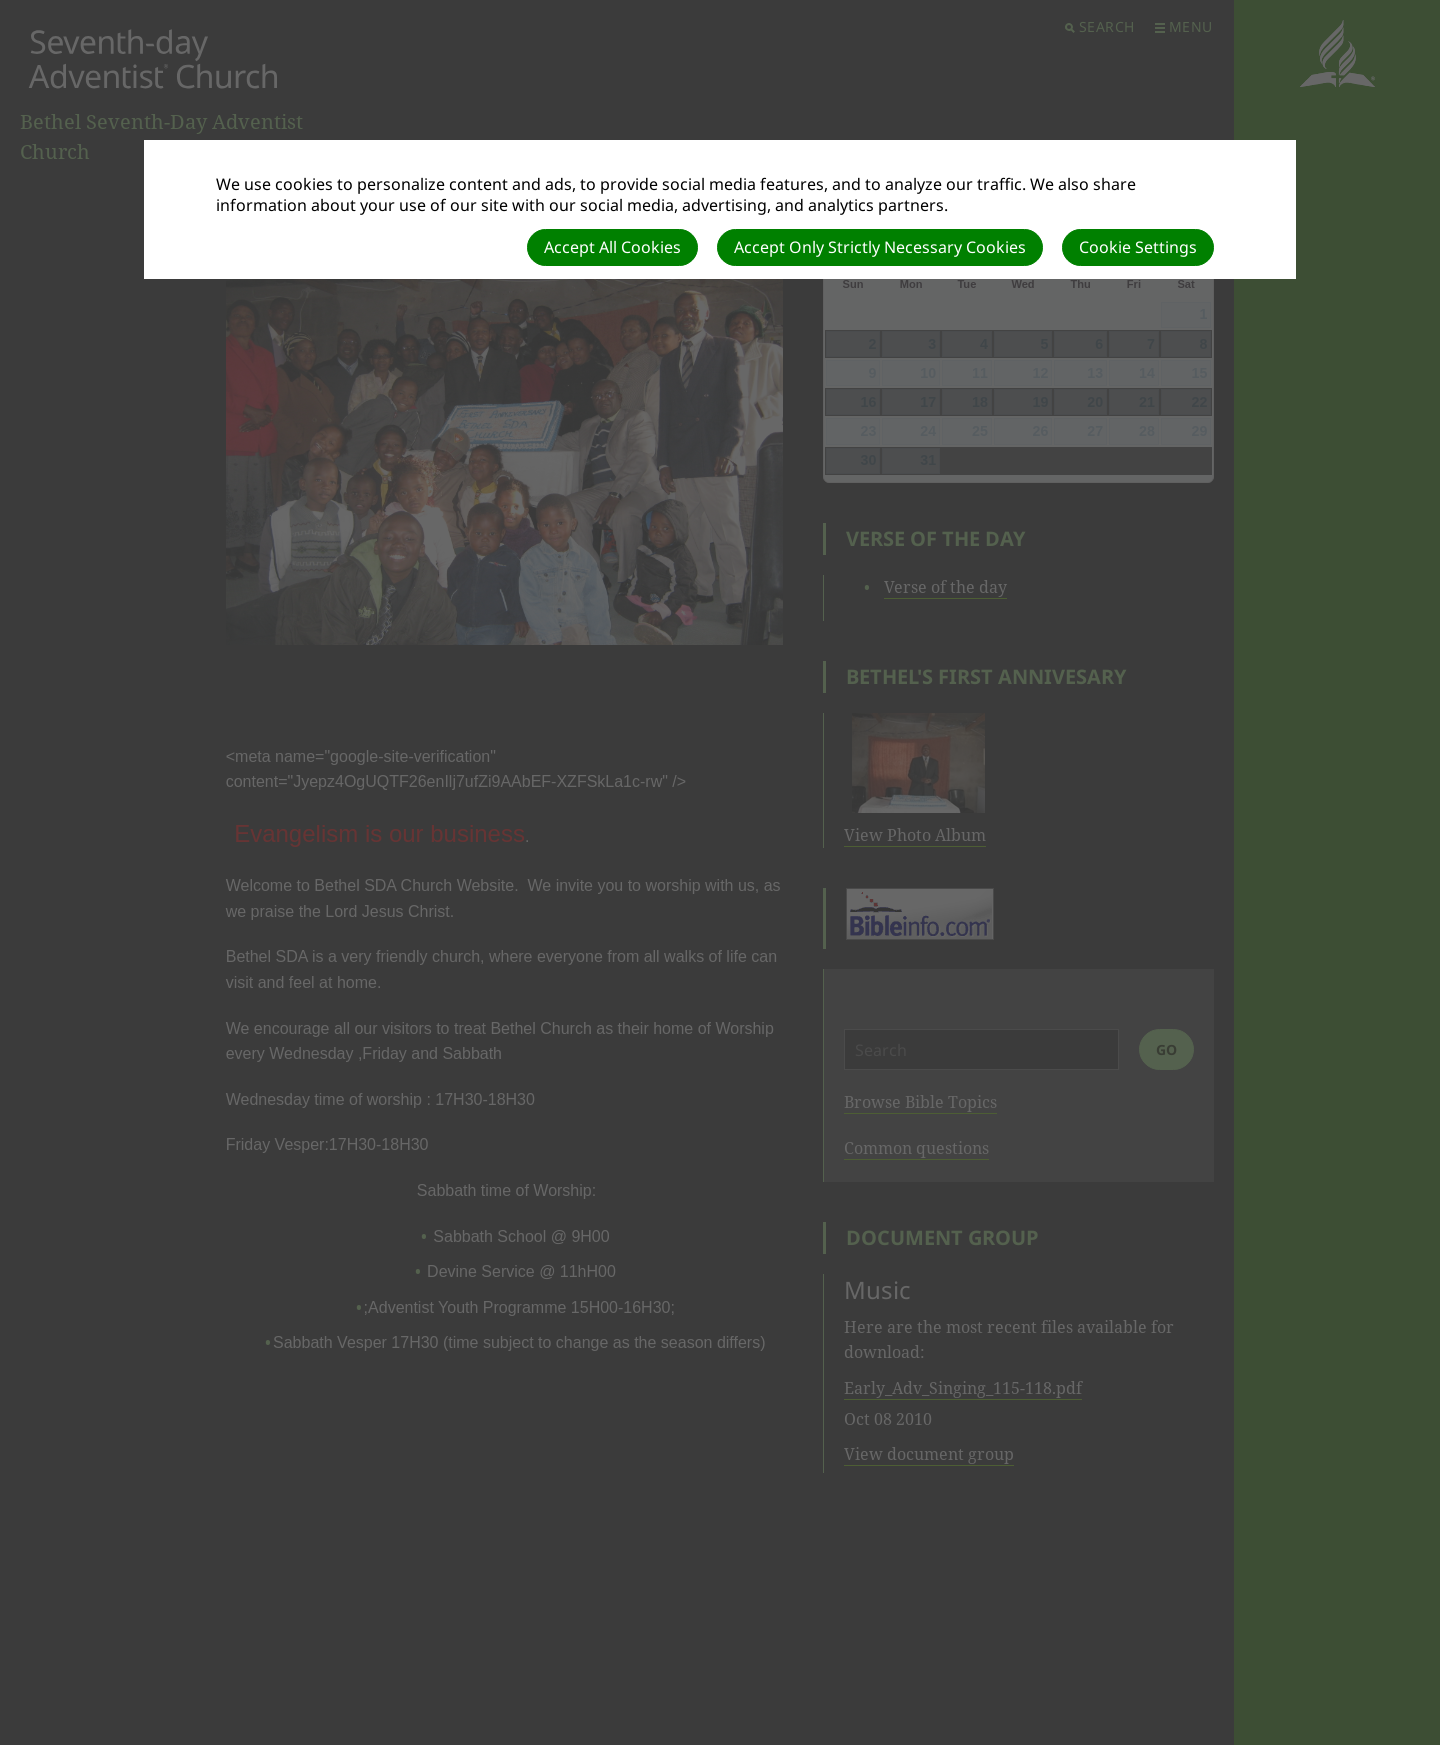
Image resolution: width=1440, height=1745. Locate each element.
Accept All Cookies (612, 247)
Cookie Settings (1138, 247)
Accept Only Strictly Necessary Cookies (880, 247)
